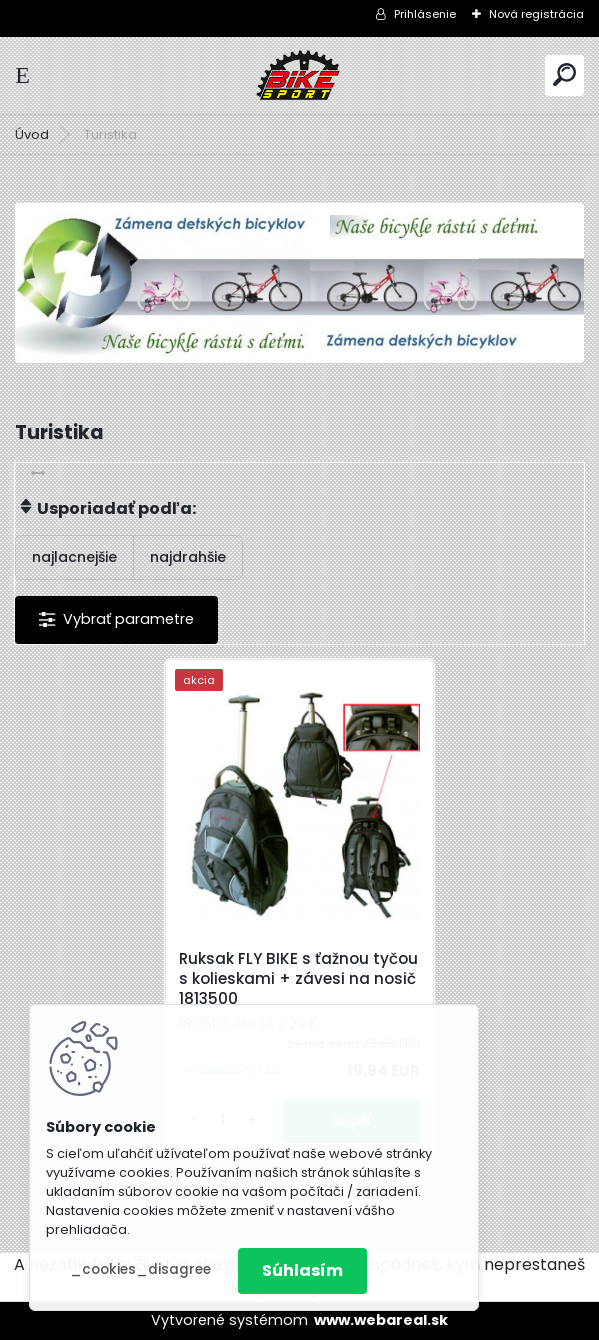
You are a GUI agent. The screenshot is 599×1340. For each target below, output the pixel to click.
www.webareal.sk (381, 1320)
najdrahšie (188, 557)
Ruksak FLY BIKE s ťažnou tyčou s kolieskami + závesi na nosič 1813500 (298, 979)
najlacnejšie (74, 557)
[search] (564, 74)
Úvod (32, 134)
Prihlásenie (425, 14)
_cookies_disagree (140, 1269)
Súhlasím (302, 1270)
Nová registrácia (536, 14)
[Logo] (300, 75)
